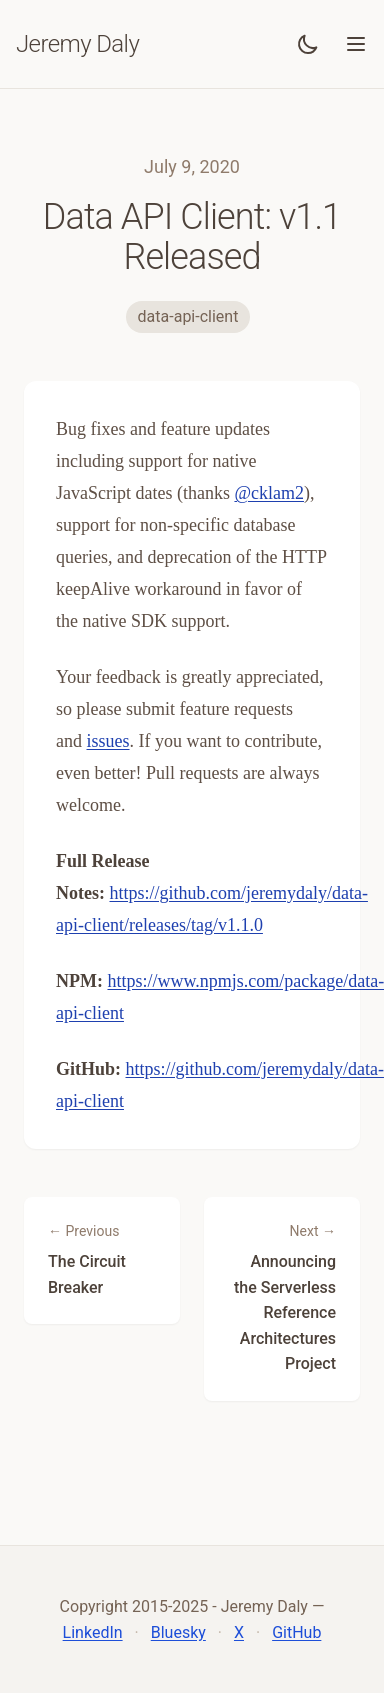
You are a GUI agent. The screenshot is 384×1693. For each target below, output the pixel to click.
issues (108, 741)
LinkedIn (93, 1632)
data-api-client (188, 316)
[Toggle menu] (356, 44)
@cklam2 (269, 493)
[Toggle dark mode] (308, 44)
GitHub (296, 1632)
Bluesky (178, 1632)
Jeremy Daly (77, 44)
